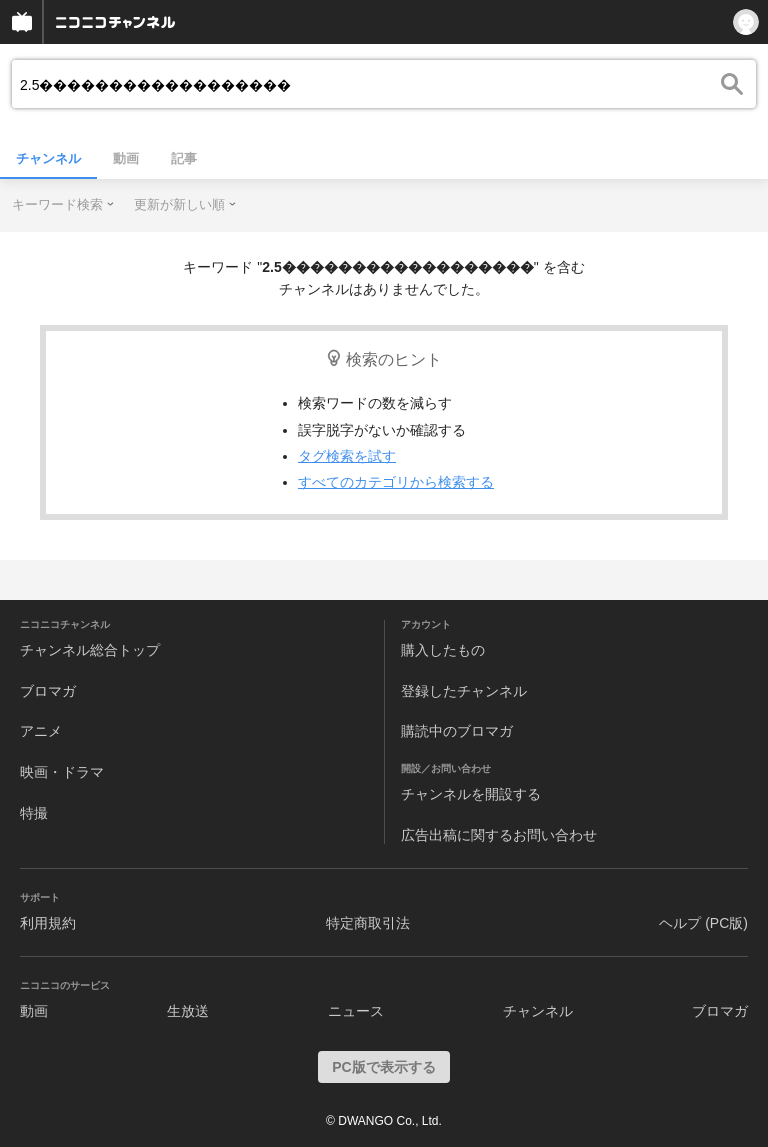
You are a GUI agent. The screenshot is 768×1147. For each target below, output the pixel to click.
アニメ (41, 731)
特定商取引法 (368, 923)
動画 (126, 158)
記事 (184, 158)
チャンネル (48, 158)
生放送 (188, 1011)
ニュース (356, 1011)
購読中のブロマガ (457, 731)
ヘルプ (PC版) (703, 923)
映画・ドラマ (62, 772)
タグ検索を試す (347, 456)
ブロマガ (48, 691)
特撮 (34, 813)
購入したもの (443, 650)
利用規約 (48, 923)
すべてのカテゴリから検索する (396, 482)
